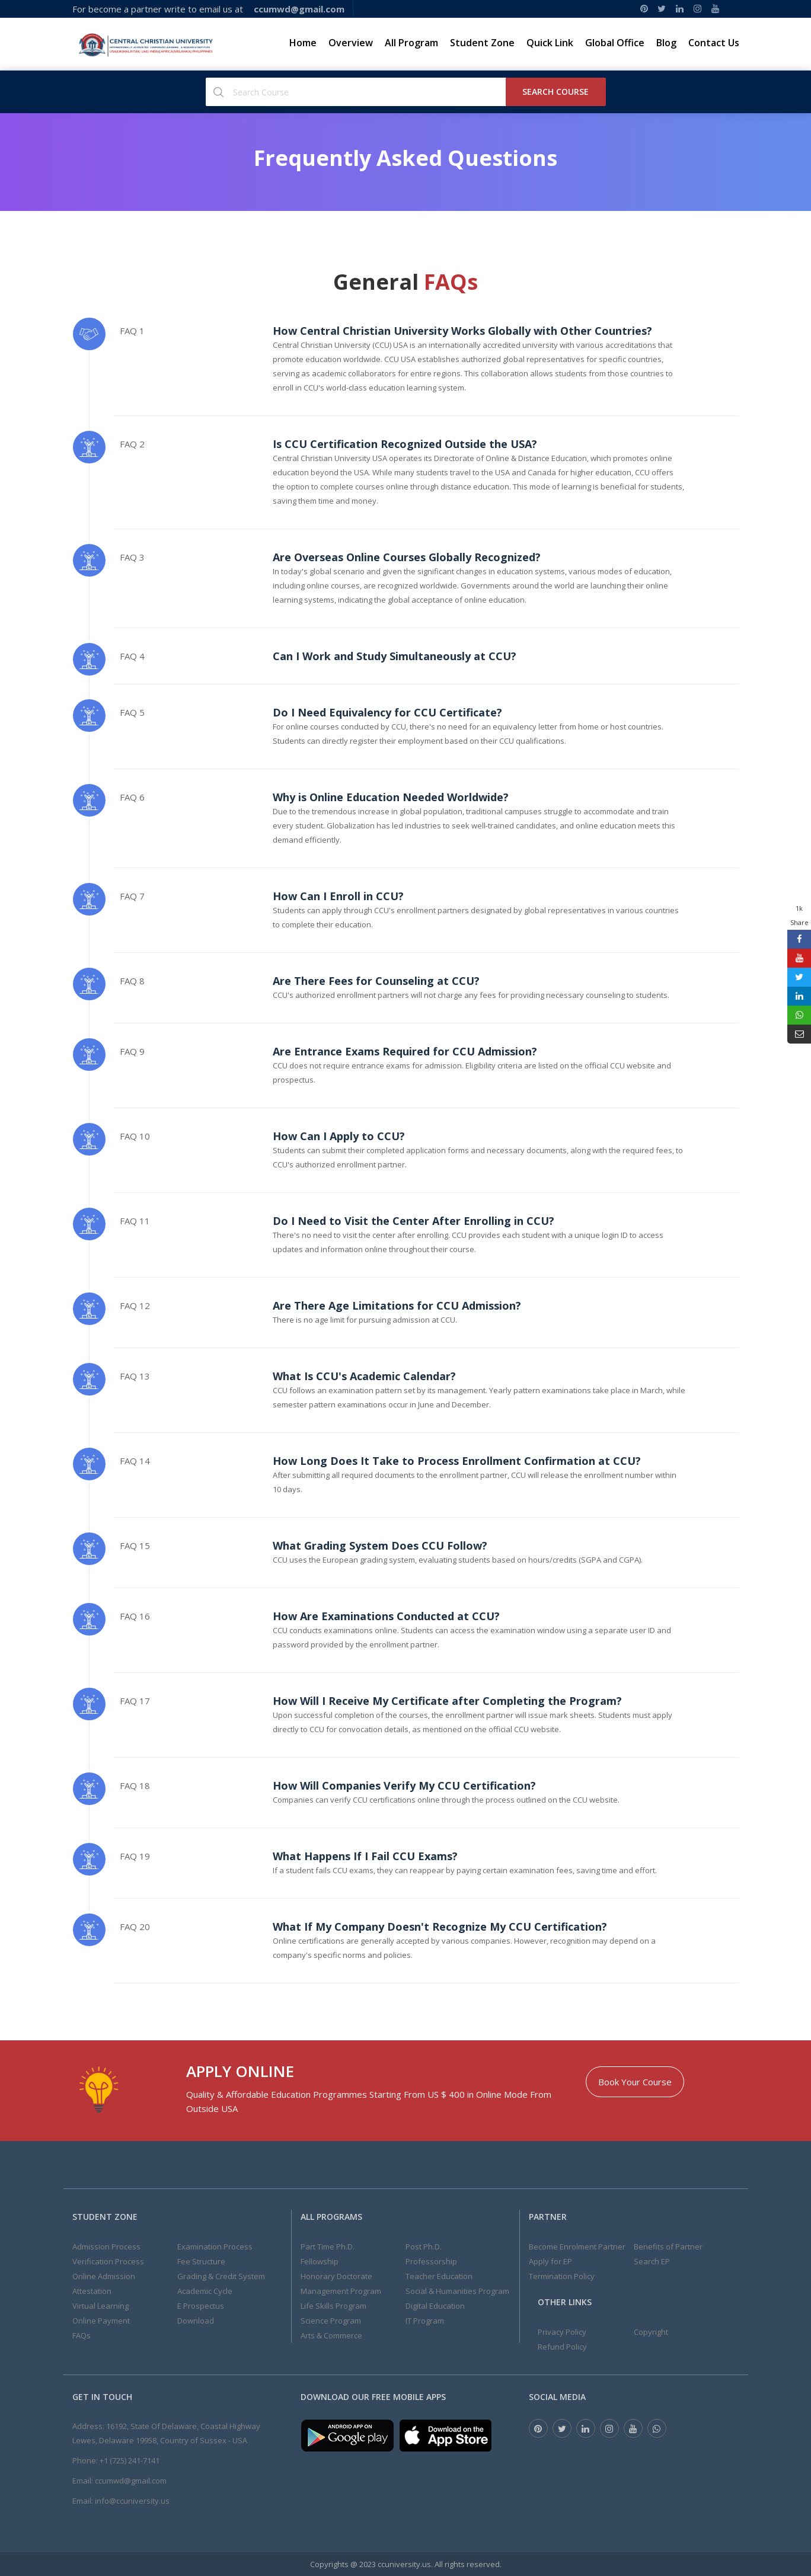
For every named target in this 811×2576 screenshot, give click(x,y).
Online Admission (103, 2276)
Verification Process (108, 2261)
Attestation (91, 2291)
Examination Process (215, 2246)
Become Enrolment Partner (577, 2246)
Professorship (431, 2261)
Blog (666, 42)
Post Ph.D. (424, 2246)
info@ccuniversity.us (132, 2500)
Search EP (652, 2261)
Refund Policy (562, 2346)
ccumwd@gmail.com (131, 2480)
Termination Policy (562, 2276)
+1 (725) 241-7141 (129, 2460)
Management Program (341, 2291)
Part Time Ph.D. (328, 2246)
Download (195, 2320)
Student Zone (482, 42)
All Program (411, 42)
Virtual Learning (100, 2305)
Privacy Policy (562, 2332)
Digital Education (435, 2305)
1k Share (799, 915)
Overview (350, 42)
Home (303, 42)
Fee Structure (201, 2261)
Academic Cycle (204, 2291)
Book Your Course (635, 2082)
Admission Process (106, 2246)
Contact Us (713, 42)
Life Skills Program (333, 2305)
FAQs (81, 2335)
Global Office (614, 42)
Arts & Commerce (331, 2335)
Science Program (331, 2320)
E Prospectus (200, 2305)
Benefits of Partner (668, 2246)
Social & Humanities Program (457, 2291)
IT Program (425, 2320)
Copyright (651, 2332)
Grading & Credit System (221, 2276)
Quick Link (549, 42)
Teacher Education (439, 2276)
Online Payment (101, 2320)
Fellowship (320, 2261)
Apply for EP (550, 2261)
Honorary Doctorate (336, 2276)
